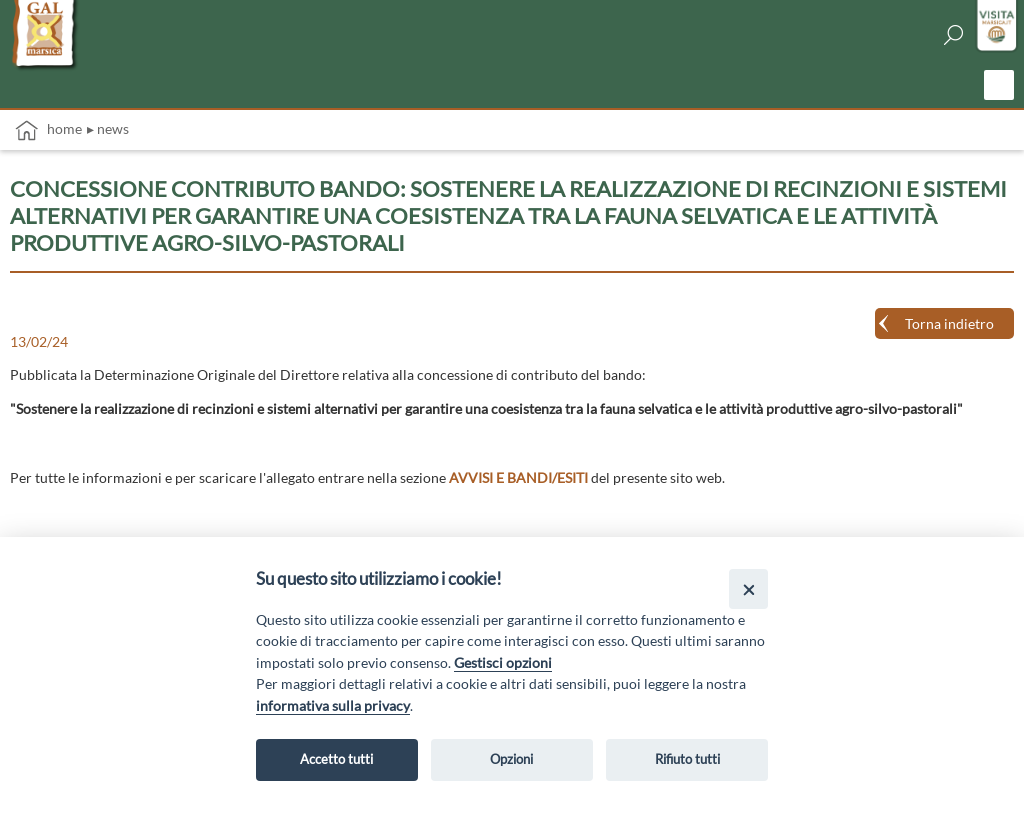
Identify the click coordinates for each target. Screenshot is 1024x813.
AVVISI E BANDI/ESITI (518, 477)
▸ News (108, 128)
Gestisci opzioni (503, 662)
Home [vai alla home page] (48, 130)
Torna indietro (949, 323)
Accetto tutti (336, 759)
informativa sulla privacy (333, 705)
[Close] (748, 588)
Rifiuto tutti (687, 759)
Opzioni (511, 759)
